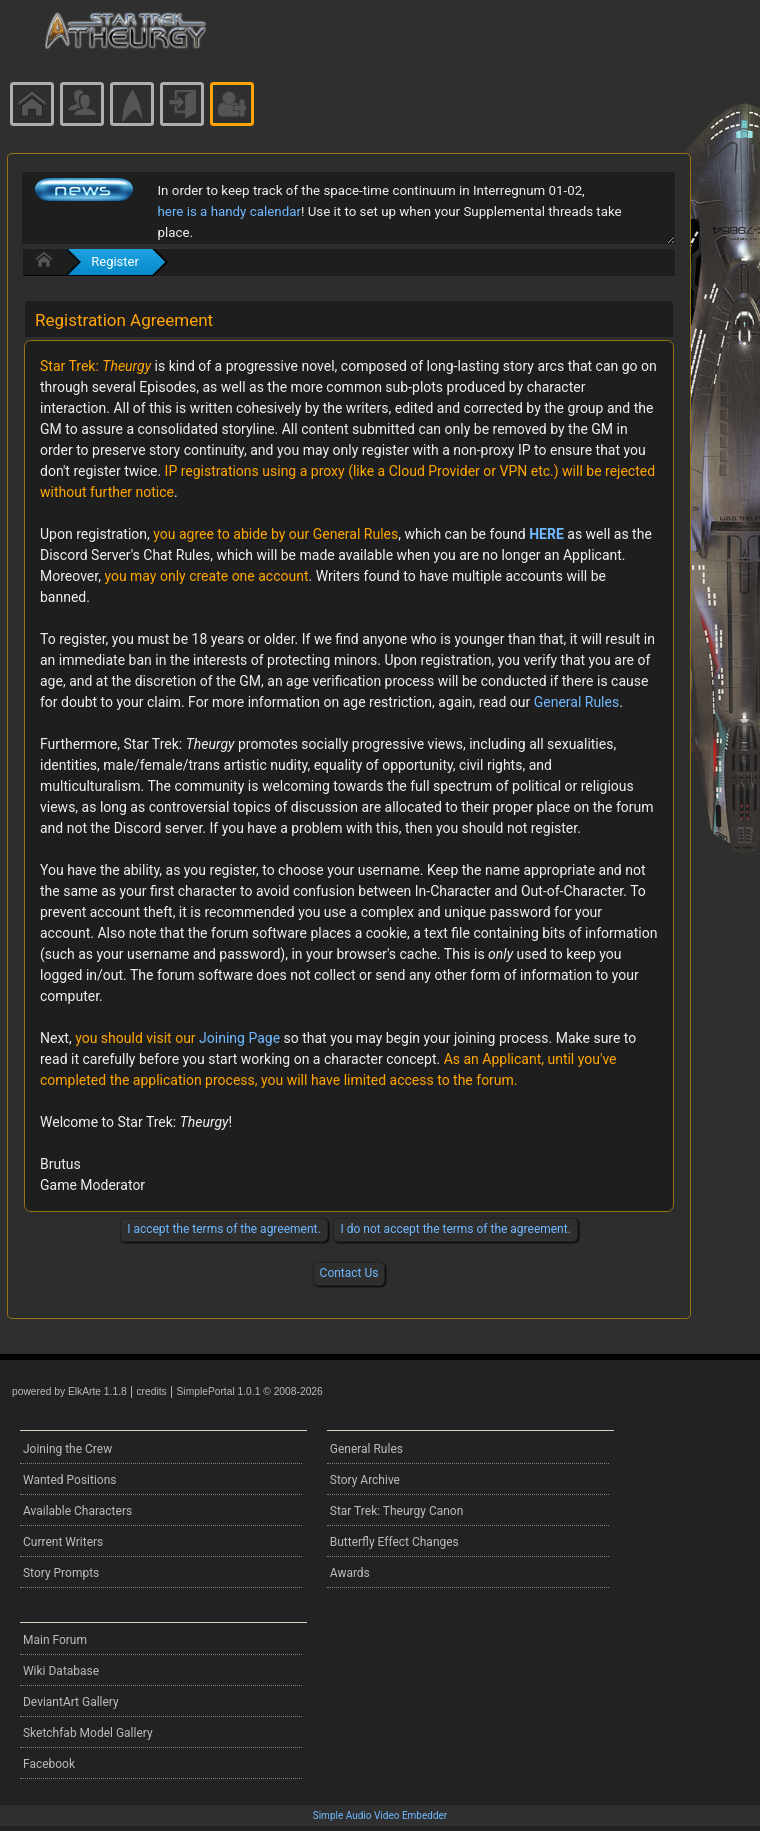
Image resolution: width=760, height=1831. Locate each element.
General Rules (576, 702)
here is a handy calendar (229, 211)
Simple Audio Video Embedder (380, 1815)
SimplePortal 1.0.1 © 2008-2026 (250, 1391)
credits (151, 1391)
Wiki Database (61, 1671)
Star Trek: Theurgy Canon (397, 1511)
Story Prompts (61, 1573)
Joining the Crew (67, 1449)
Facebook (49, 1764)
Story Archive (365, 1480)
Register (115, 261)
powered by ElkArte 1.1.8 (69, 1391)
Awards (350, 1573)
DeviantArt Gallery (71, 1702)
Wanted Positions (69, 1480)
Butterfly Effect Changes (394, 1542)
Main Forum (55, 1640)
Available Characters (77, 1511)
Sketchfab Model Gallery (88, 1733)
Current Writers (63, 1542)
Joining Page (239, 1038)
